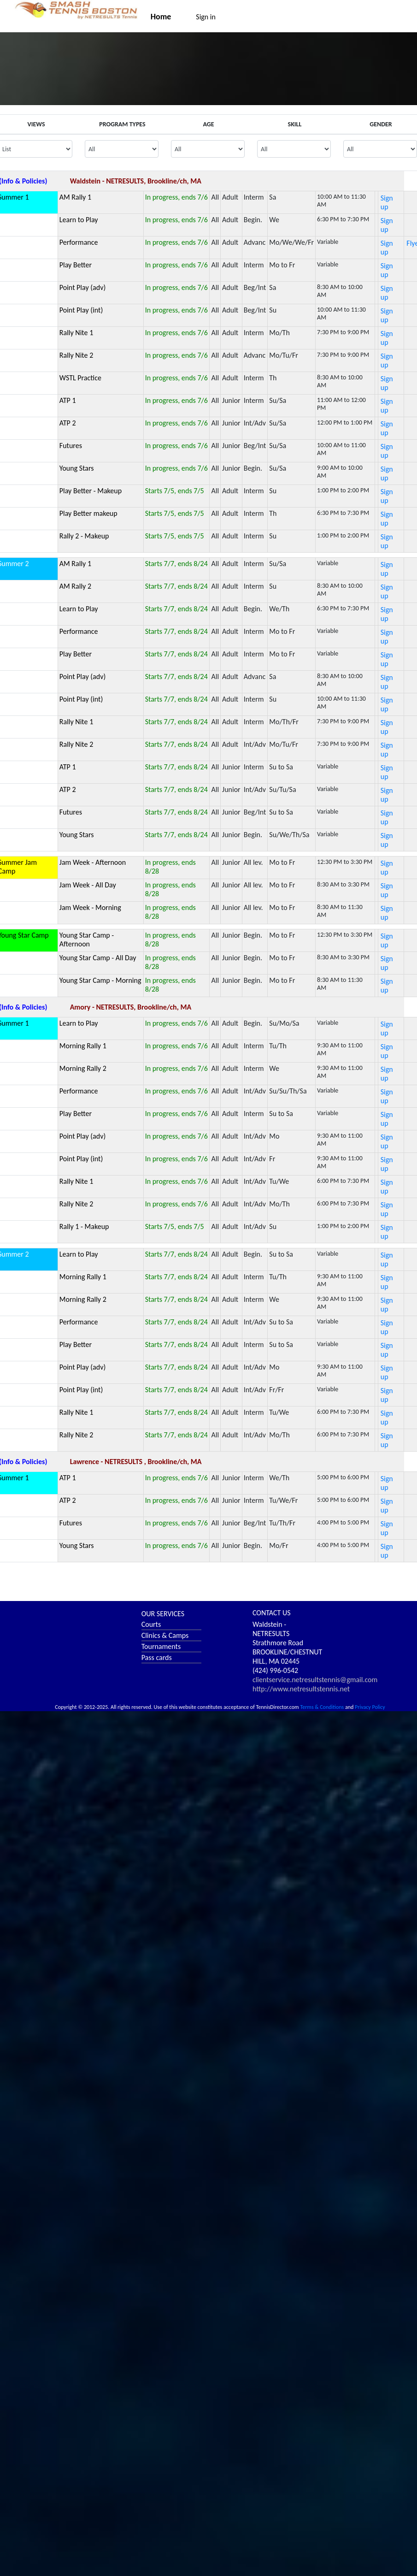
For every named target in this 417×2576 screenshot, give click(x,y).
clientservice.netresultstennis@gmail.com (315, 1679)
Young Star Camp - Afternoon (86, 939)
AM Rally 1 (75, 197)
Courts (151, 1624)
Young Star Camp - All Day (97, 957)
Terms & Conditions (322, 1707)
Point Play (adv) (82, 287)
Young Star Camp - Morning (100, 980)
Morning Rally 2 (82, 1068)
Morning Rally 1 (82, 1045)
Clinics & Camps (165, 1635)
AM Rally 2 (75, 586)
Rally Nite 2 (76, 355)
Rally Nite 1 (76, 332)
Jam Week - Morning (90, 907)
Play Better (75, 264)
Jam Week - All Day (87, 884)
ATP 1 (67, 400)
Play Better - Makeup (90, 490)
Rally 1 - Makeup (84, 1226)
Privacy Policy (370, 1707)
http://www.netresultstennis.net (301, 1688)
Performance (78, 242)
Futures (70, 445)
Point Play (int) (81, 310)
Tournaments (161, 1646)
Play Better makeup (88, 513)
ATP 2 (67, 423)
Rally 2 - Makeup (84, 536)
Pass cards (156, 1657)
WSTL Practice (80, 377)
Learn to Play (78, 219)
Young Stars (76, 468)
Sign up (387, 202)
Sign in (206, 16)
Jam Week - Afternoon (92, 862)
